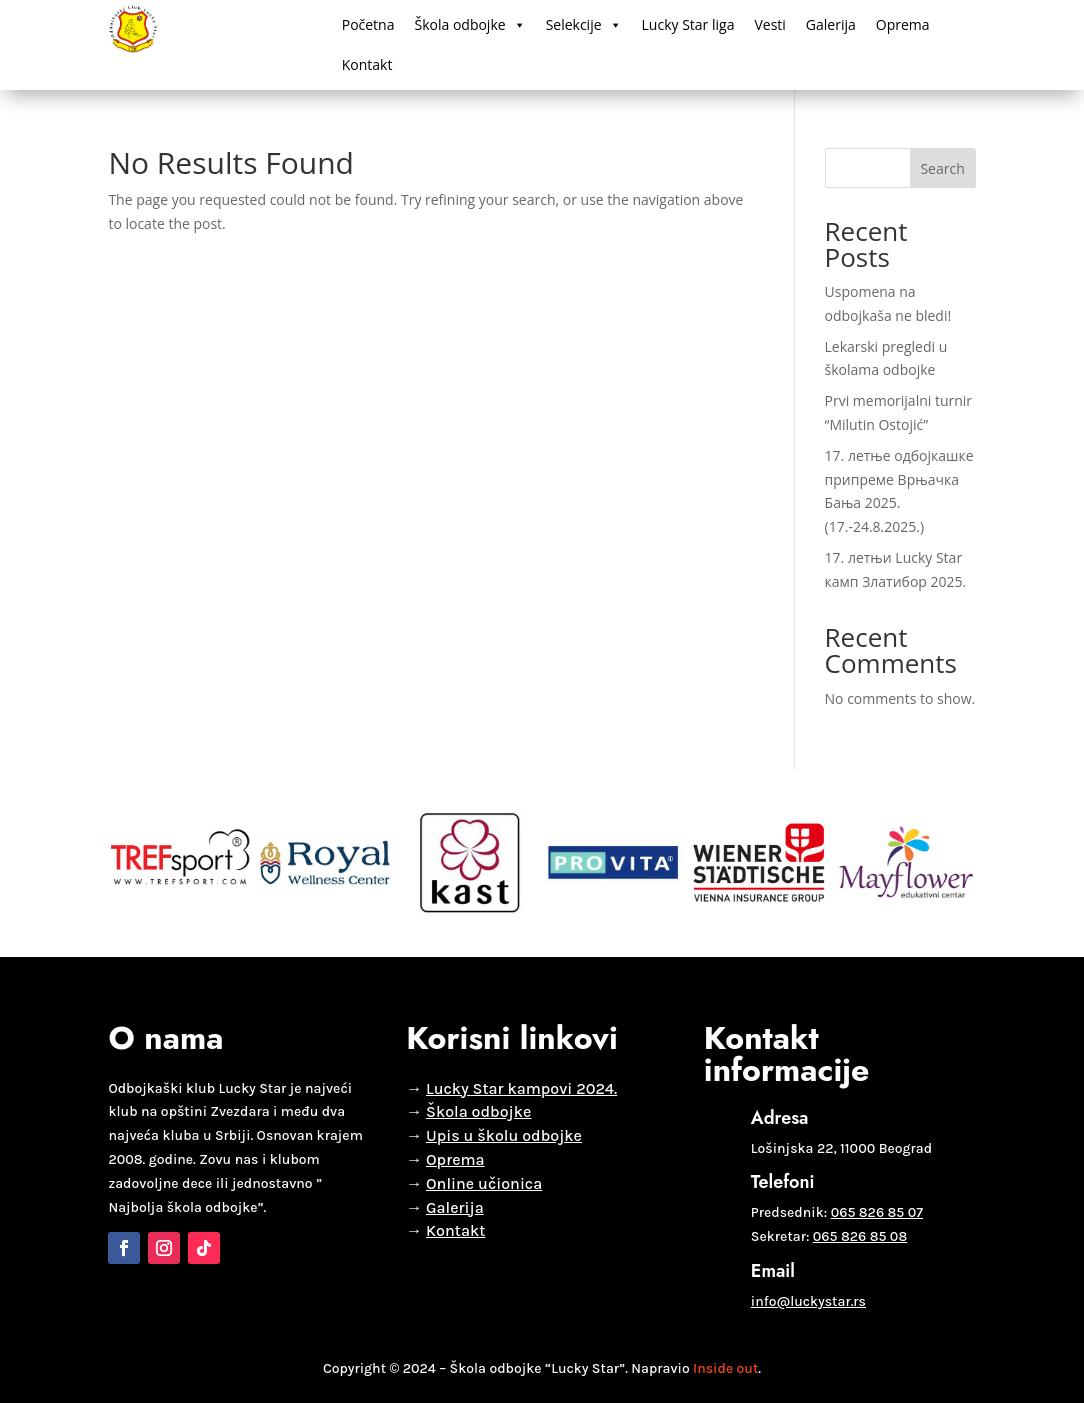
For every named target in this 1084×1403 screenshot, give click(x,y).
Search (942, 168)
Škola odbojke (469, 25)
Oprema (903, 24)
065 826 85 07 (877, 1212)
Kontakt (367, 64)
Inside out (725, 1368)
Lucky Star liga (688, 24)
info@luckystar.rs (808, 1301)
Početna (368, 24)
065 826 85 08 (860, 1236)
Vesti (769, 24)
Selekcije (584, 25)
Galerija (831, 24)
